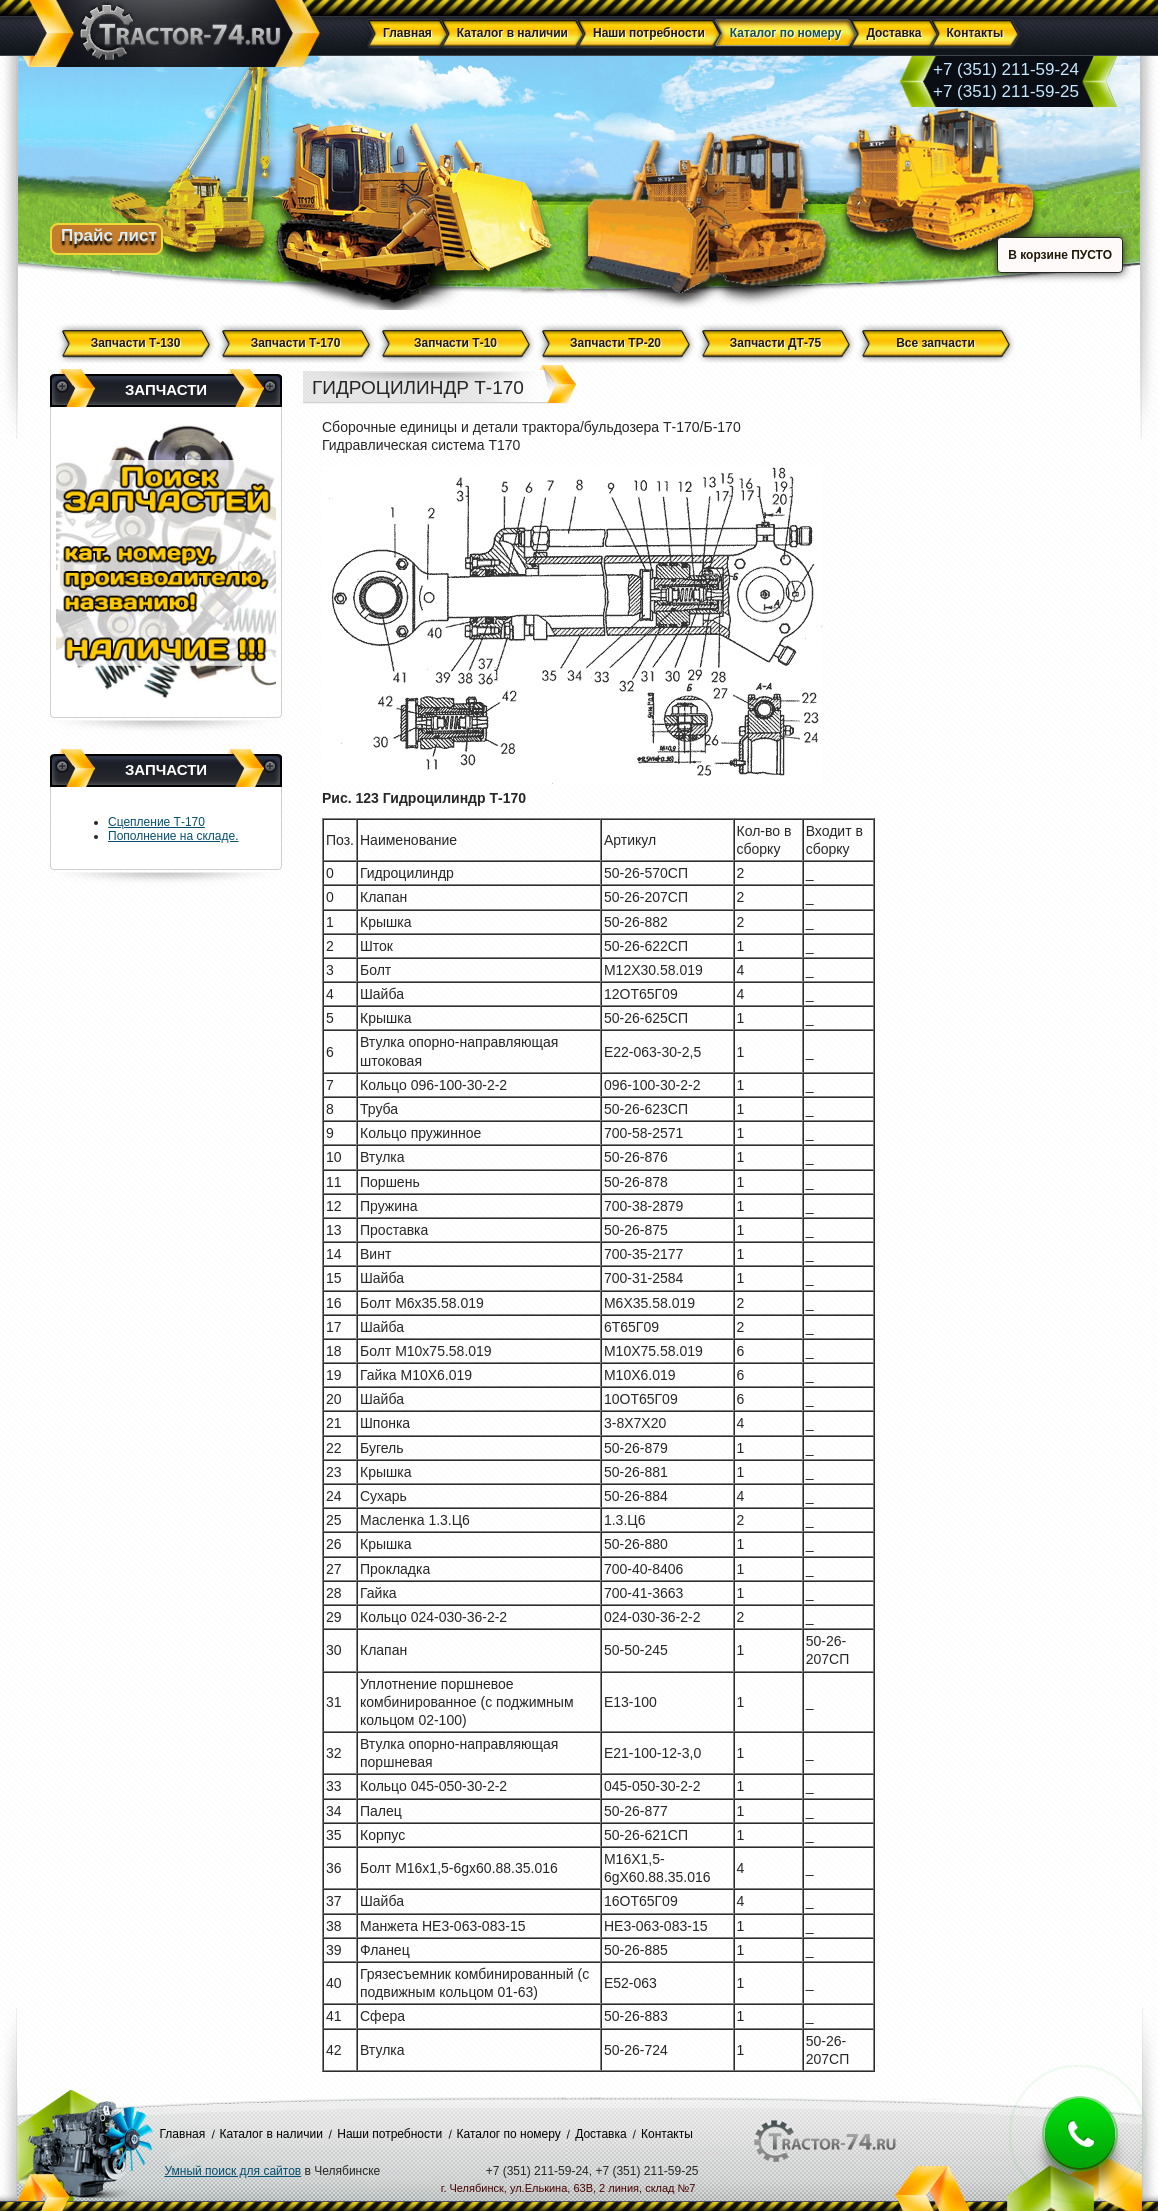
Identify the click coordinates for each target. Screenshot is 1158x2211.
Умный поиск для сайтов (233, 2171)
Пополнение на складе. (173, 836)
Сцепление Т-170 (156, 822)
